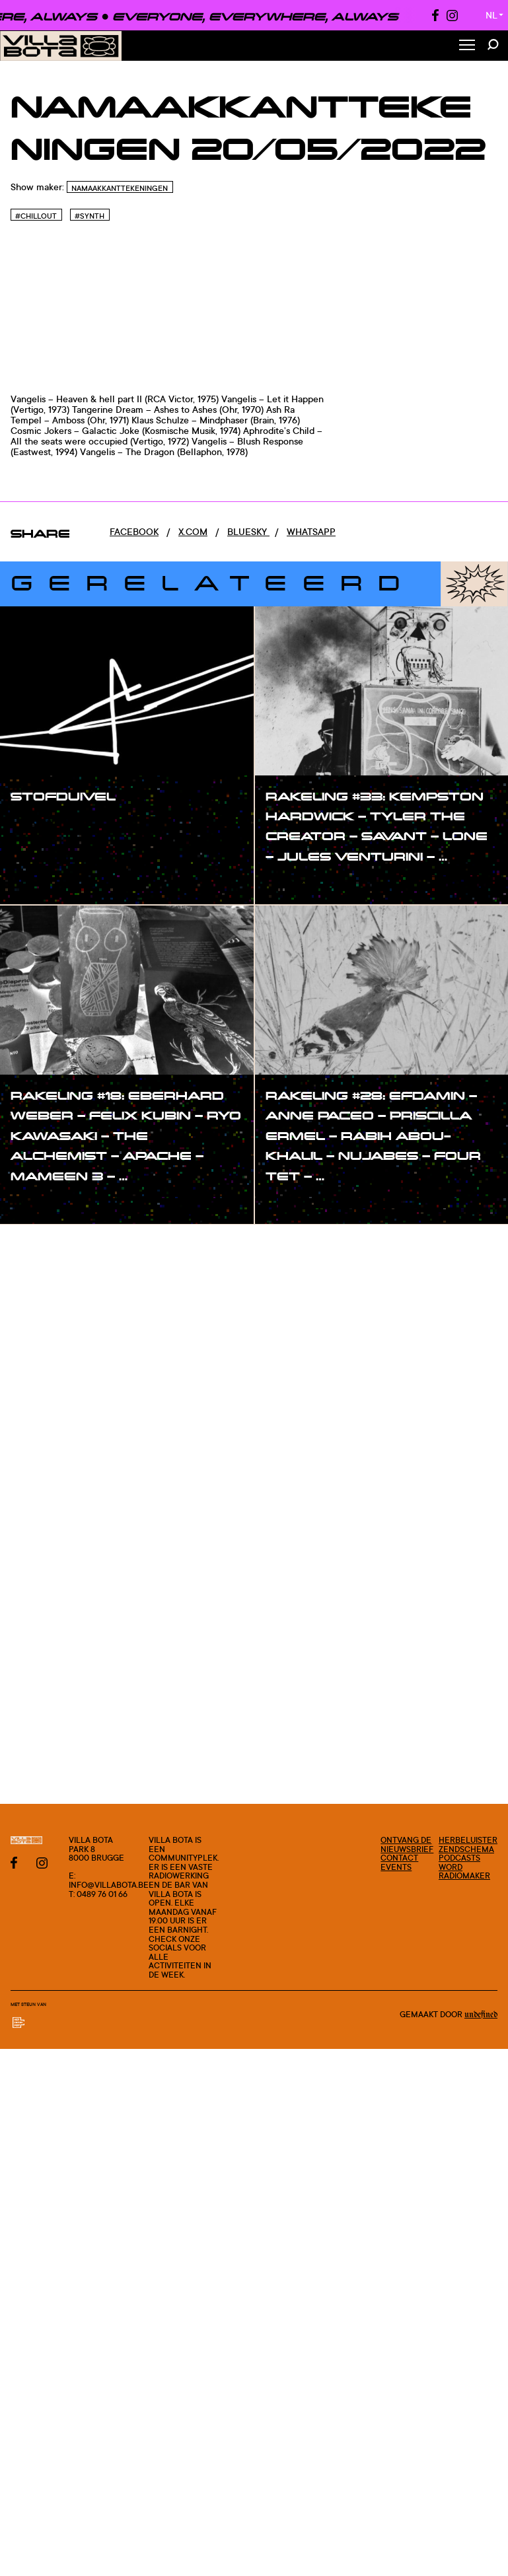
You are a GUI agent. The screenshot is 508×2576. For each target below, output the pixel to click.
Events (396, 1867)
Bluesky (248, 531)
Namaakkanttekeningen (119, 188)
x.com (192, 531)
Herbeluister (468, 1839)
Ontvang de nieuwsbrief (407, 1844)
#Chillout (36, 216)
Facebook (134, 531)
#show (40, 823)
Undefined (480, 2014)
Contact (399, 1857)
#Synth (89, 216)
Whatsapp (311, 531)
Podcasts (459, 1857)
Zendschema (466, 1849)
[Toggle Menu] (467, 46)
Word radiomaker (464, 1871)
